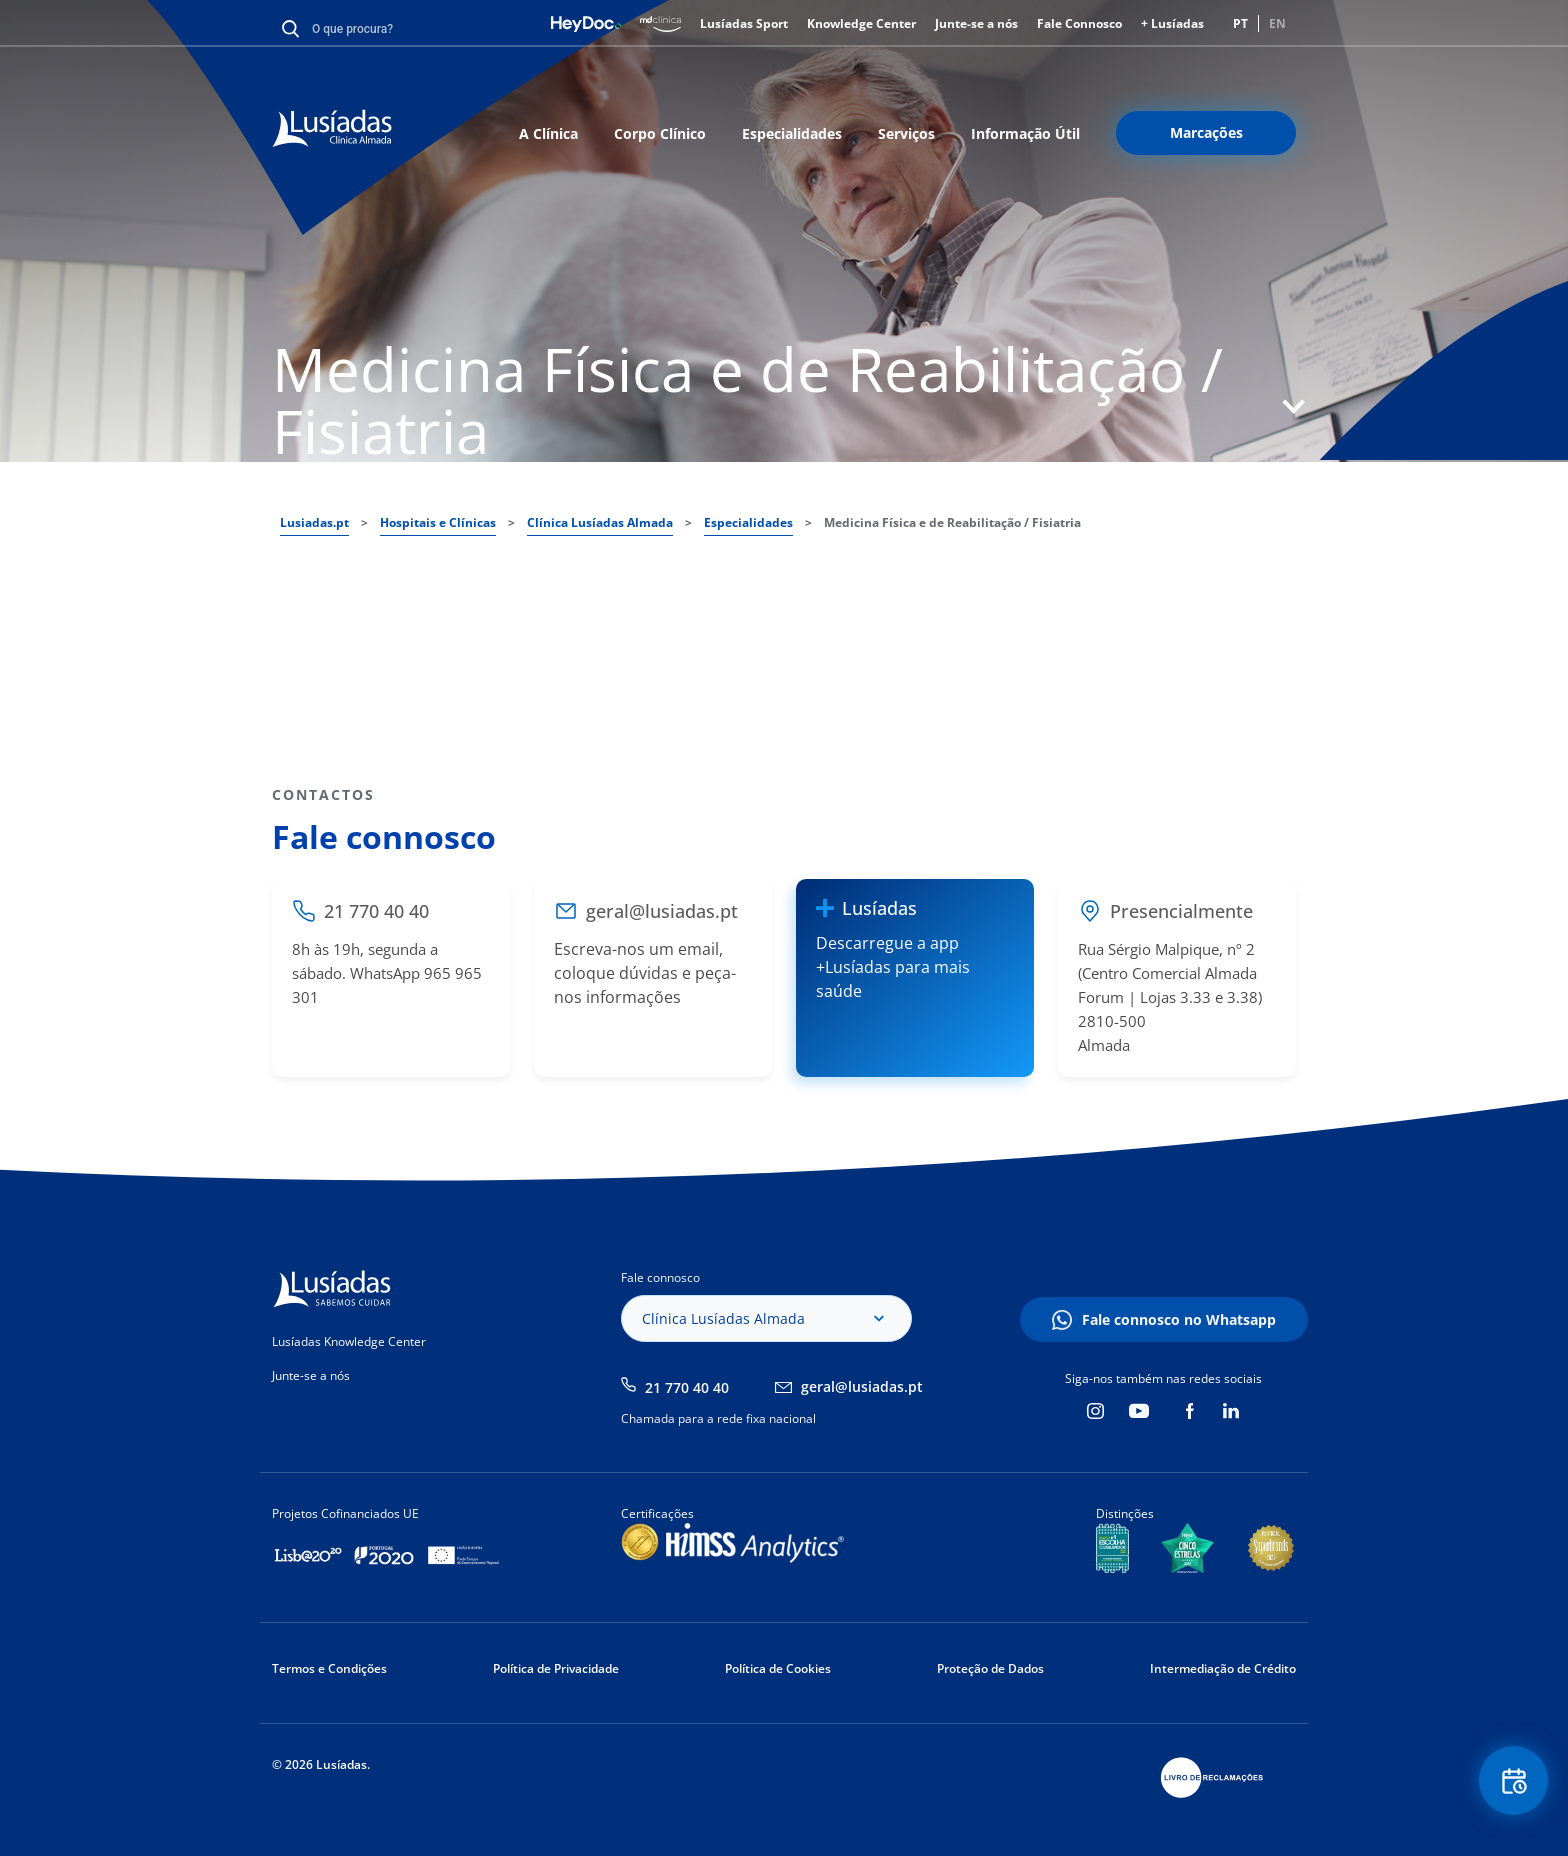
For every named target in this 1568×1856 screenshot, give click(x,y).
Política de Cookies (778, 1668)
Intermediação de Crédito (1223, 1668)
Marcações (1206, 132)
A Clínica (548, 133)
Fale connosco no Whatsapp (1179, 1319)
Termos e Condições (329, 1668)
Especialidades (792, 133)
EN (1277, 23)
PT (1240, 23)
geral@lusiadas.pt (862, 1386)
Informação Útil (1025, 133)
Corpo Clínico (660, 133)
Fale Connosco (1079, 23)
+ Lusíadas (1172, 23)
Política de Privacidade (556, 1668)
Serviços (906, 133)
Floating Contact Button (1513, 1781)
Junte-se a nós (976, 23)
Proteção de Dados (990, 1668)
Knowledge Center (861, 23)
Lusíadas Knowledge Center (349, 1341)
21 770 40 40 (687, 1387)
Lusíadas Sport (744, 23)
